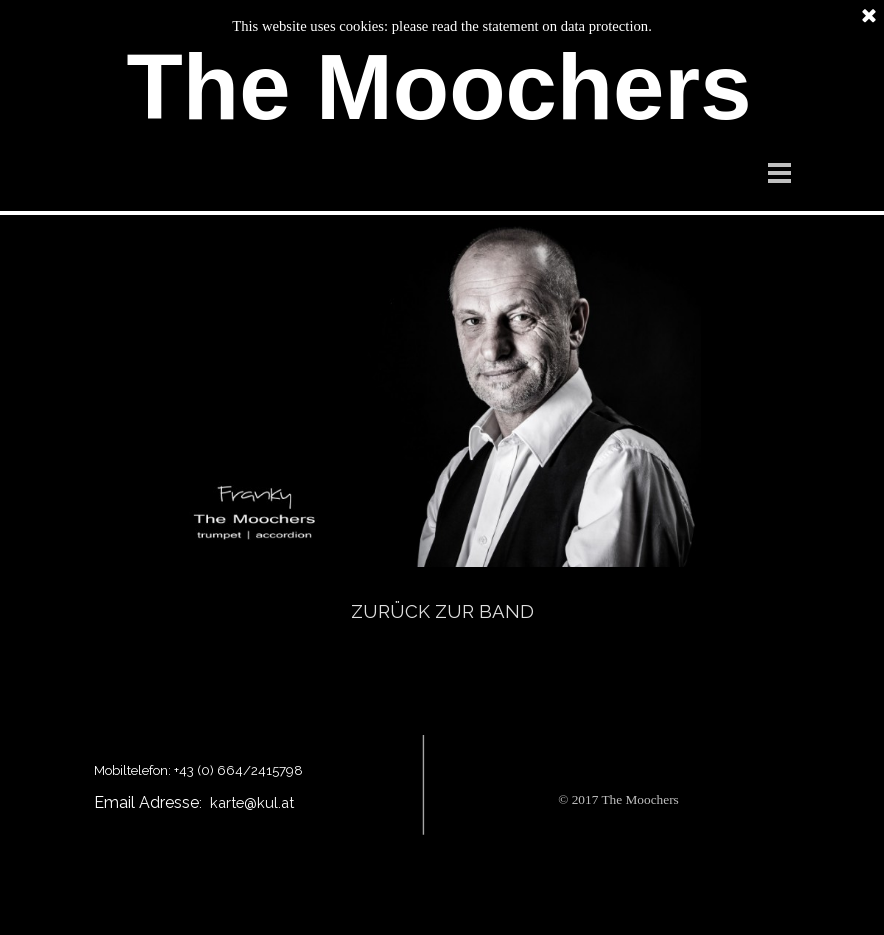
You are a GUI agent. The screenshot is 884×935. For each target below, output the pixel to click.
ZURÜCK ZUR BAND (442, 611)
